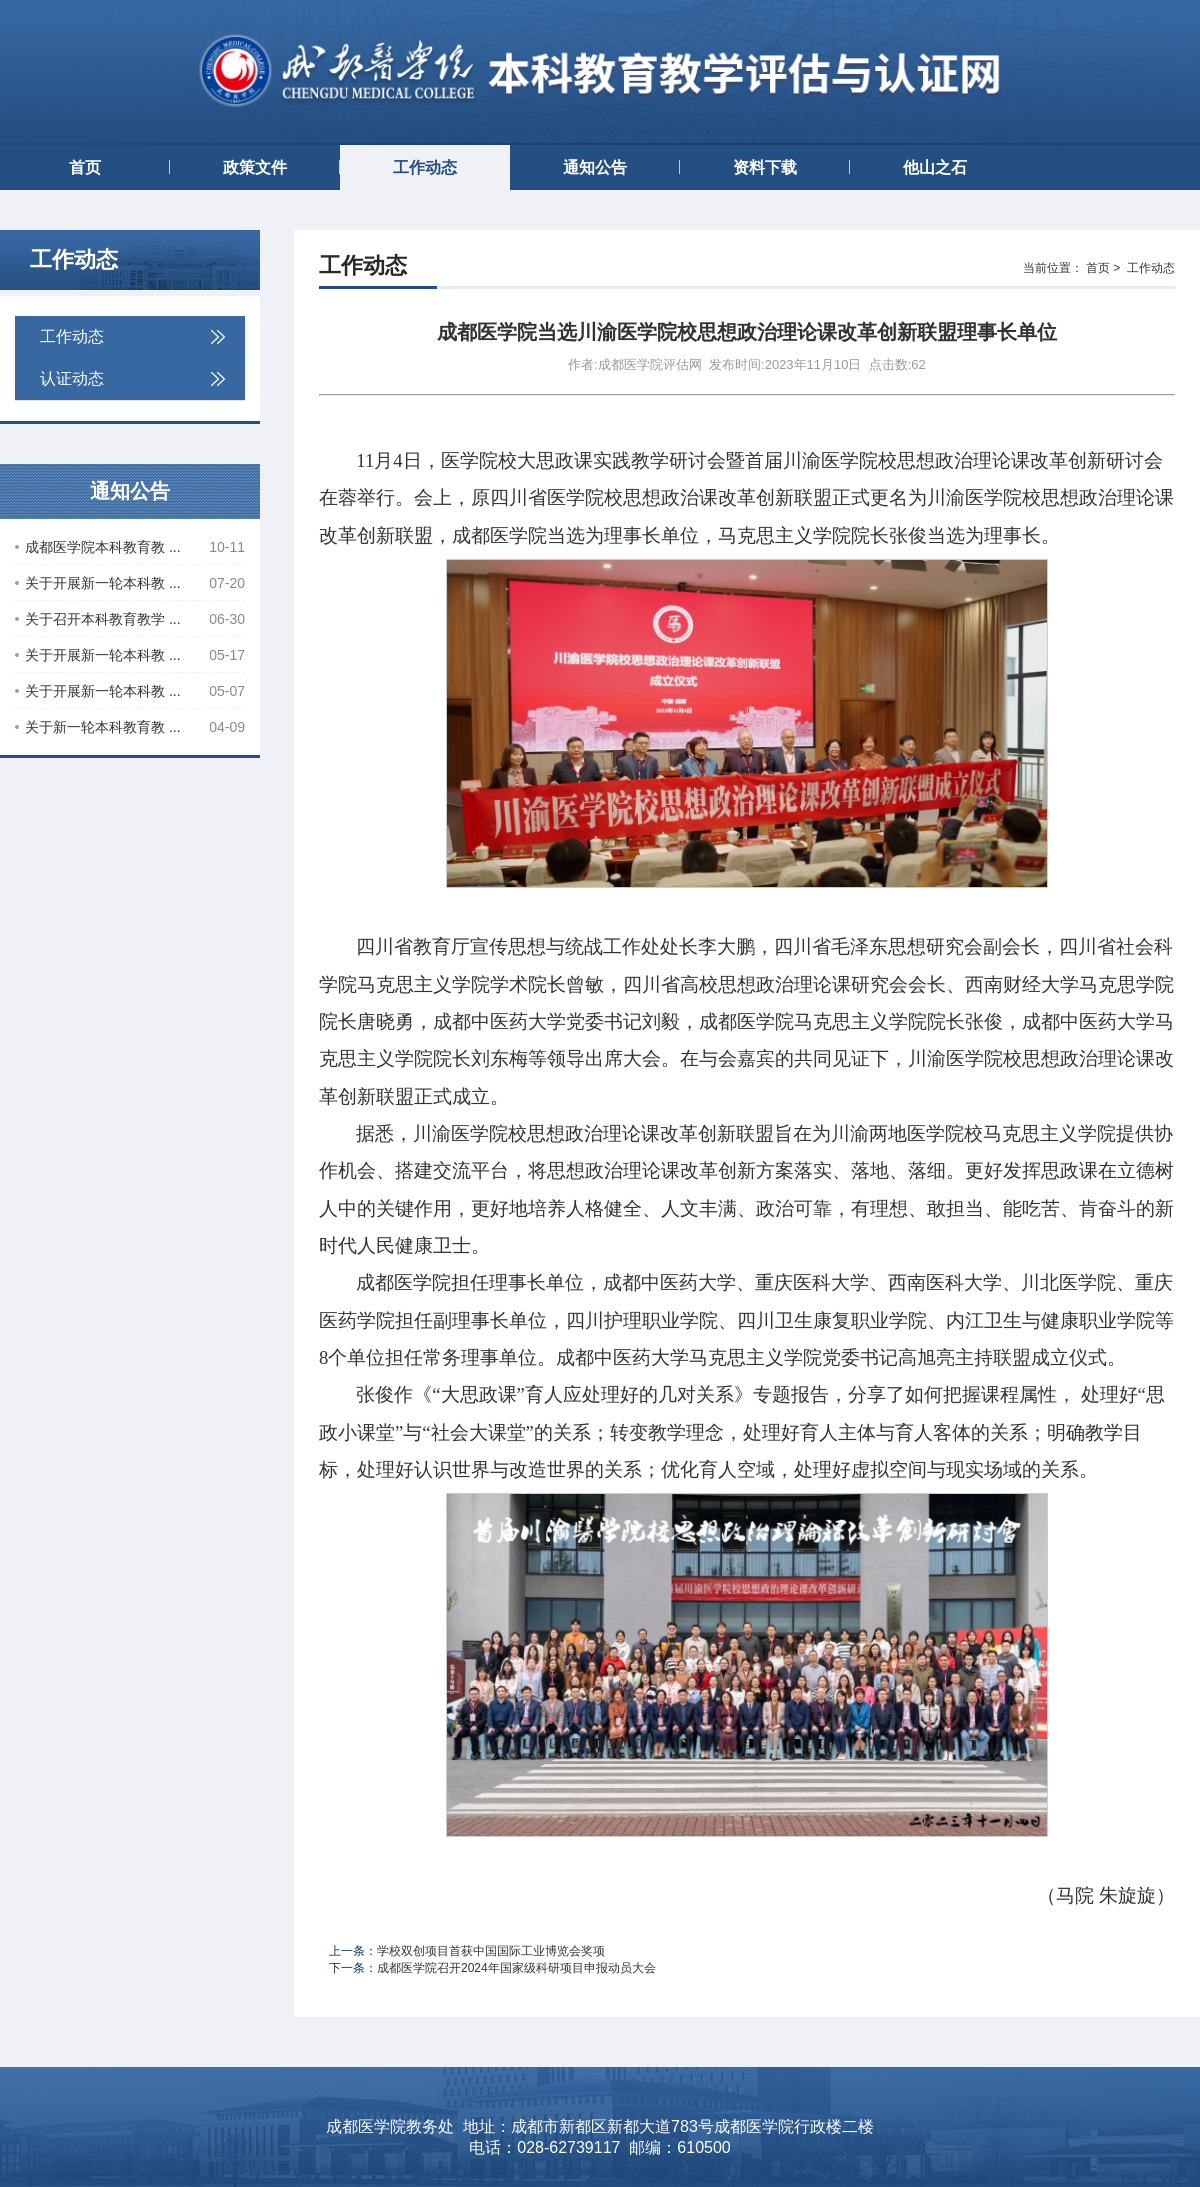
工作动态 (425, 167)
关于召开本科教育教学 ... (130, 619)
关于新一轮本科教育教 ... (130, 727)
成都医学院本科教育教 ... (130, 547)
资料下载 (765, 167)
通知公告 (595, 167)
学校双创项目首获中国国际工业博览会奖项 (491, 1951)
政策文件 (255, 167)
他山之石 (935, 167)
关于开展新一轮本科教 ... (130, 583)
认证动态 (132, 378)
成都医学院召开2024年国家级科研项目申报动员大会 (516, 1968)
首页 (85, 167)
